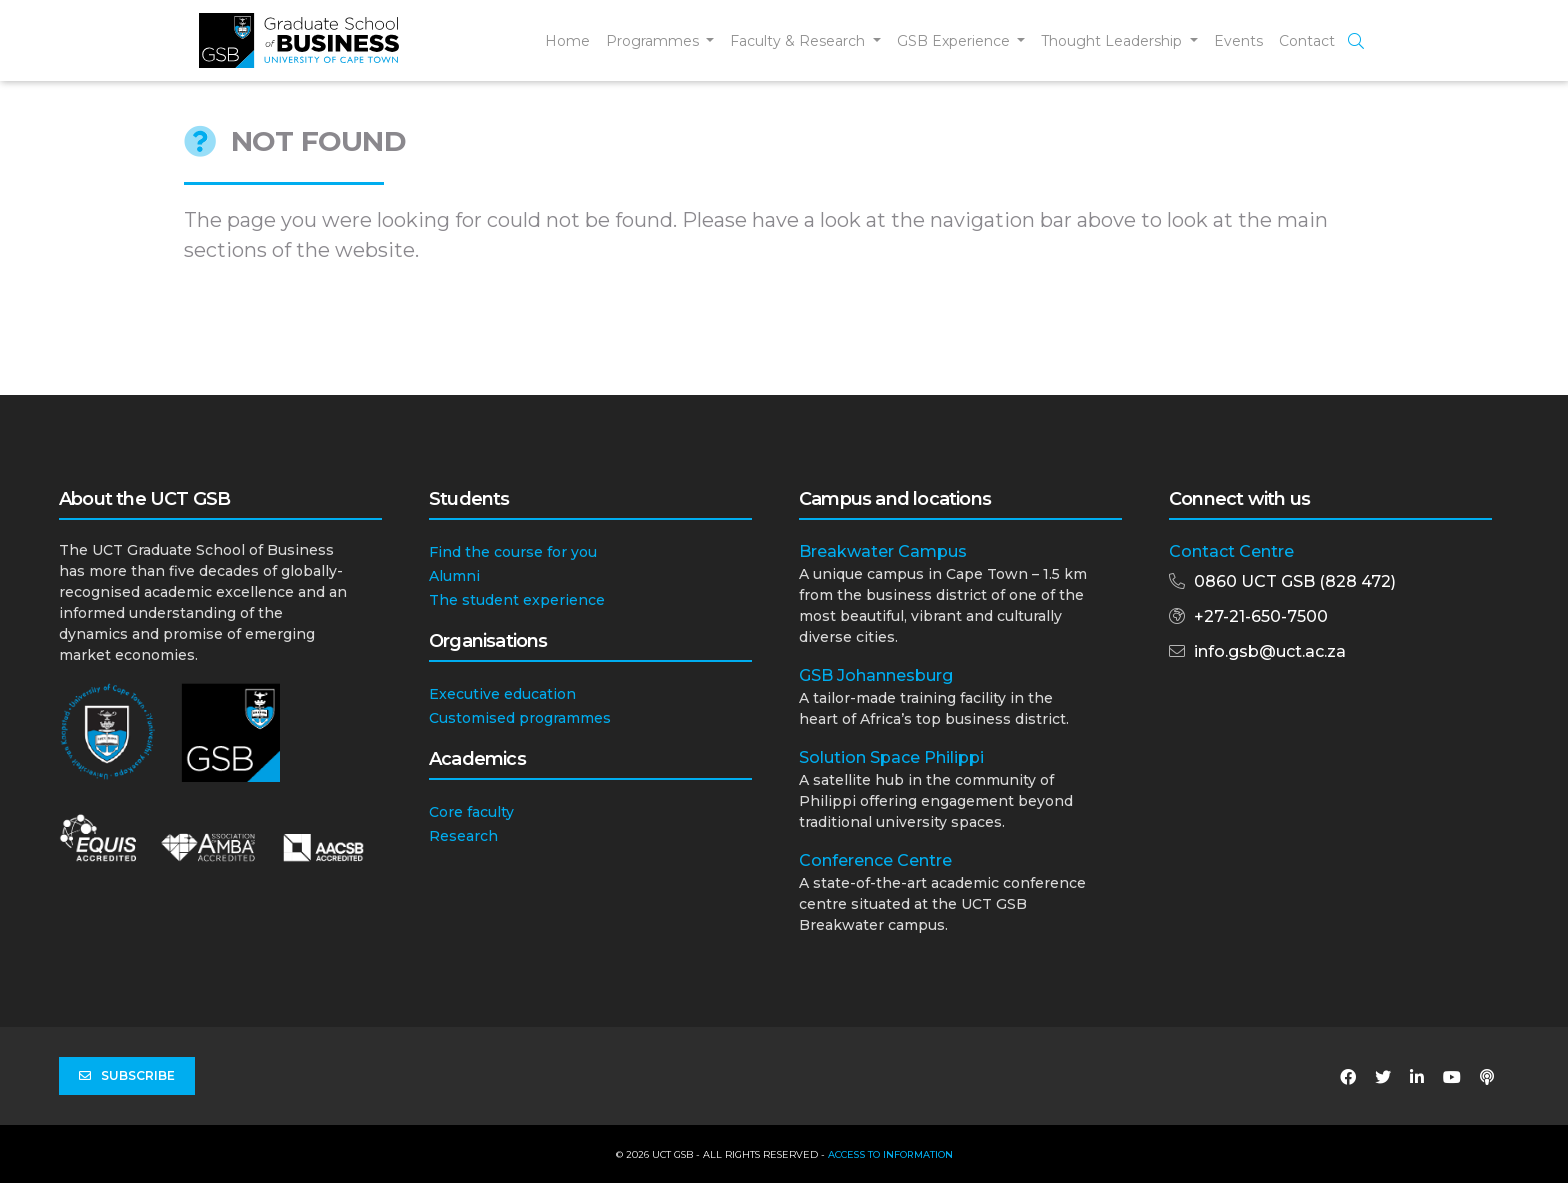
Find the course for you (513, 552)
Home (567, 41)
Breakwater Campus (883, 551)
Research (463, 836)
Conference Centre (875, 860)
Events (1238, 41)
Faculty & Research (799, 41)
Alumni (454, 576)
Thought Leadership (1113, 41)
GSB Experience (955, 41)
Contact (1307, 41)
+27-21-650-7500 (1261, 616)
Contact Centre (1231, 551)
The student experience (517, 600)
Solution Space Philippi (891, 757)
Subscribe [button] (127, 1076)
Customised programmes (520, 718)
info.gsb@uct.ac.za (1270, 651)
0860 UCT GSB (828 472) (1295, 581)
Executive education (502, 694)
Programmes (654, 41)
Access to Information (890, 1154)
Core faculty (471, 812)
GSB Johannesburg (876, 675)
